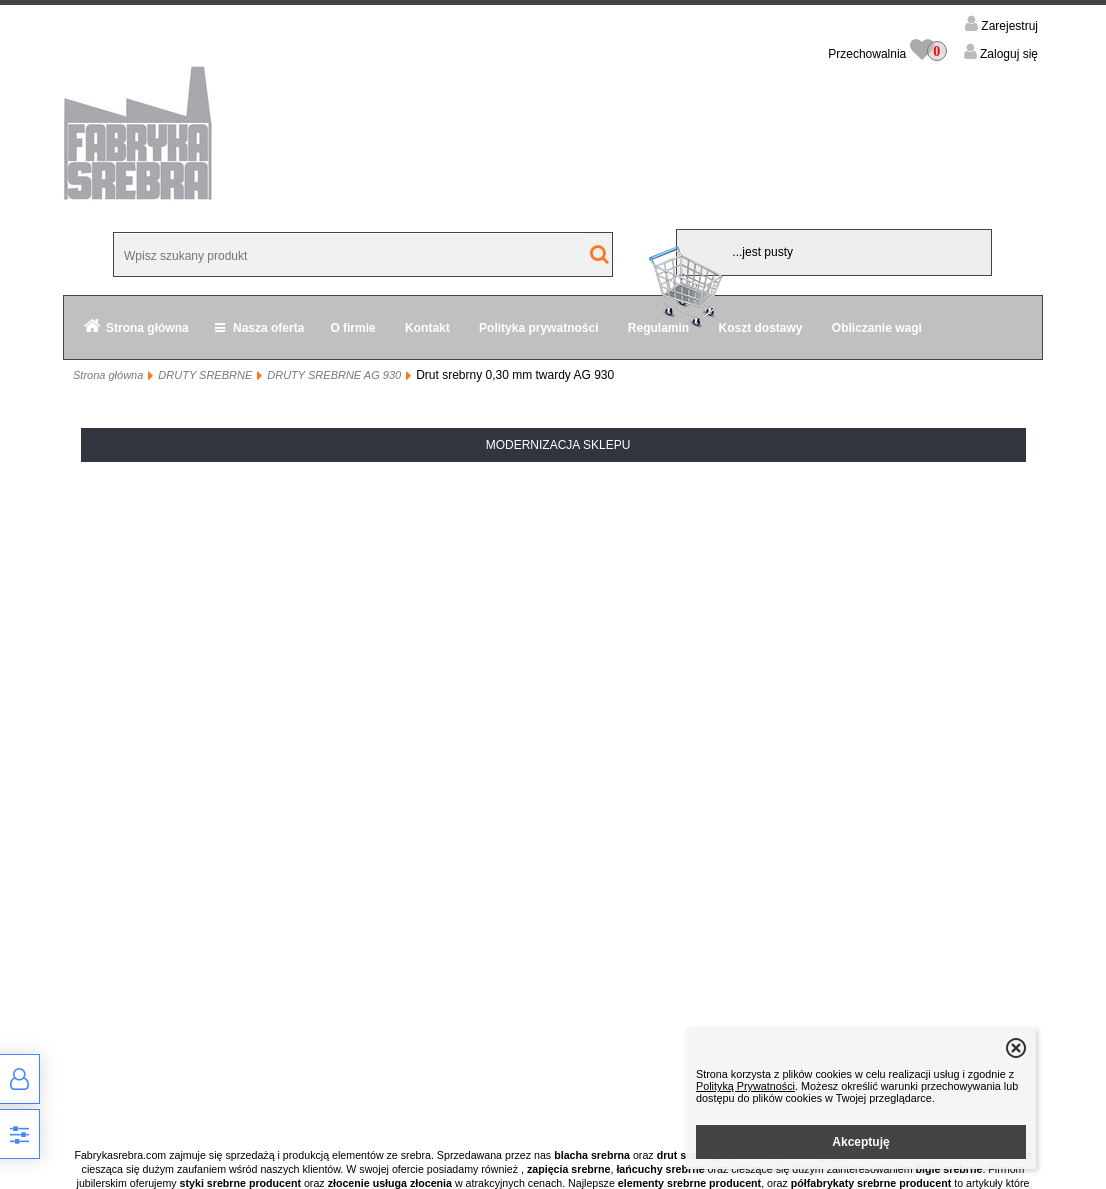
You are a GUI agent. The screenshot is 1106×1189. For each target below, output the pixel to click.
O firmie (352, 328)
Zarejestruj (1008, 26)
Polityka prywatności (538, 328)
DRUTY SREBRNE (205, 375)
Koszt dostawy (761, 328)
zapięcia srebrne (569, 1169)
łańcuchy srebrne (660, 1169)
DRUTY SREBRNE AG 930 (334, 375)
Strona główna (147, 328)
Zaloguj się (1007, 54)
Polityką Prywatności (745, 1086)
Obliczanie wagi (877, 328)
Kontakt (427, 328)
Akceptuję (860, 1142)
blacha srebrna (592, 1155)
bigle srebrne (949, 1169)
